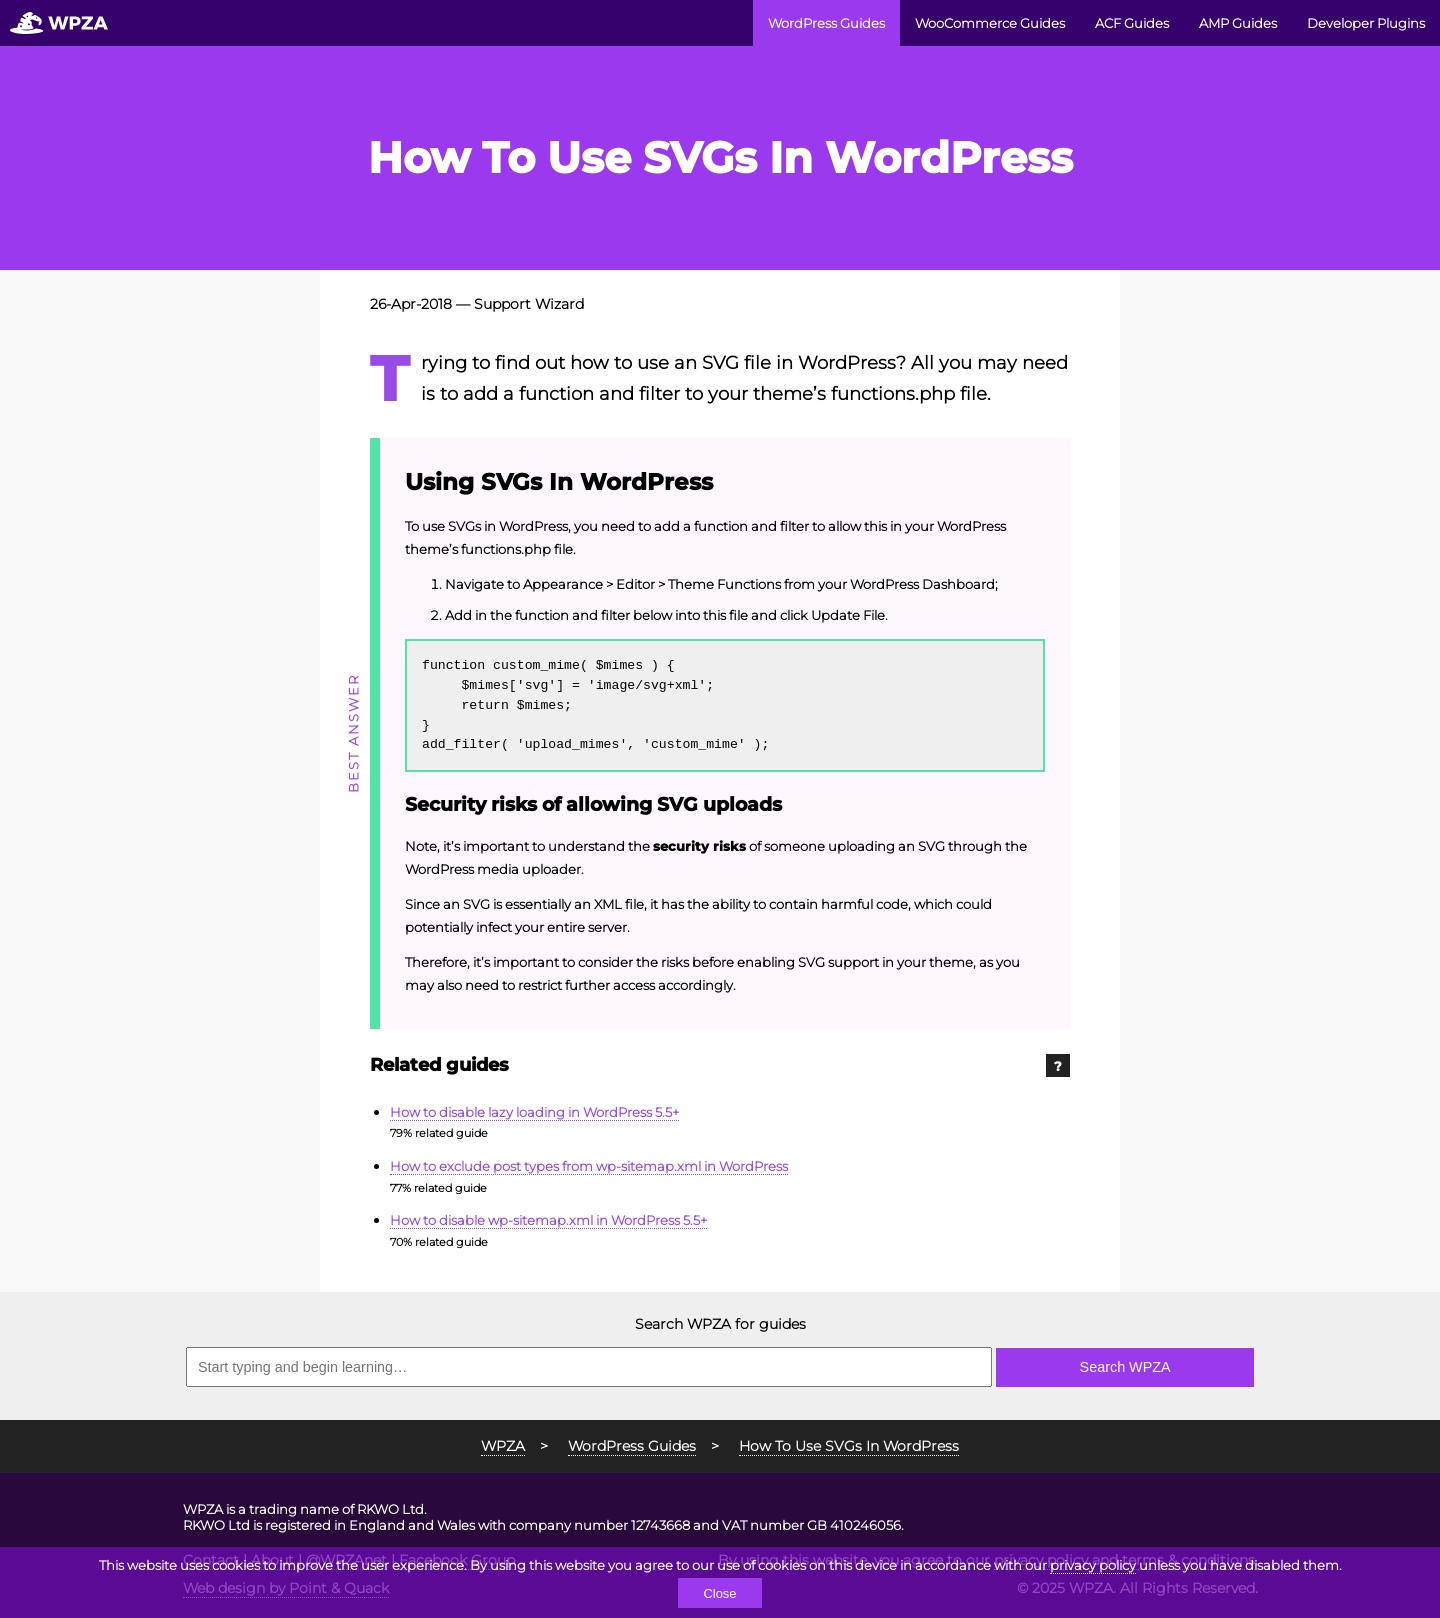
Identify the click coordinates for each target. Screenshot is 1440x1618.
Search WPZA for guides (720, 1324)
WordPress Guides (826, 23)
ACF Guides (1132, 23)
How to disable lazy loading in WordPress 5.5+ (534, 1112)
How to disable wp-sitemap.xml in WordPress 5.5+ (548, 1220)
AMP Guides (1238, 23)
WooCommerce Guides (990, 23)
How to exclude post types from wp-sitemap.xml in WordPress (589, 1166)
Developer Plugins (1366, 23)
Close (719, 1593)
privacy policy (1093, 1565)
